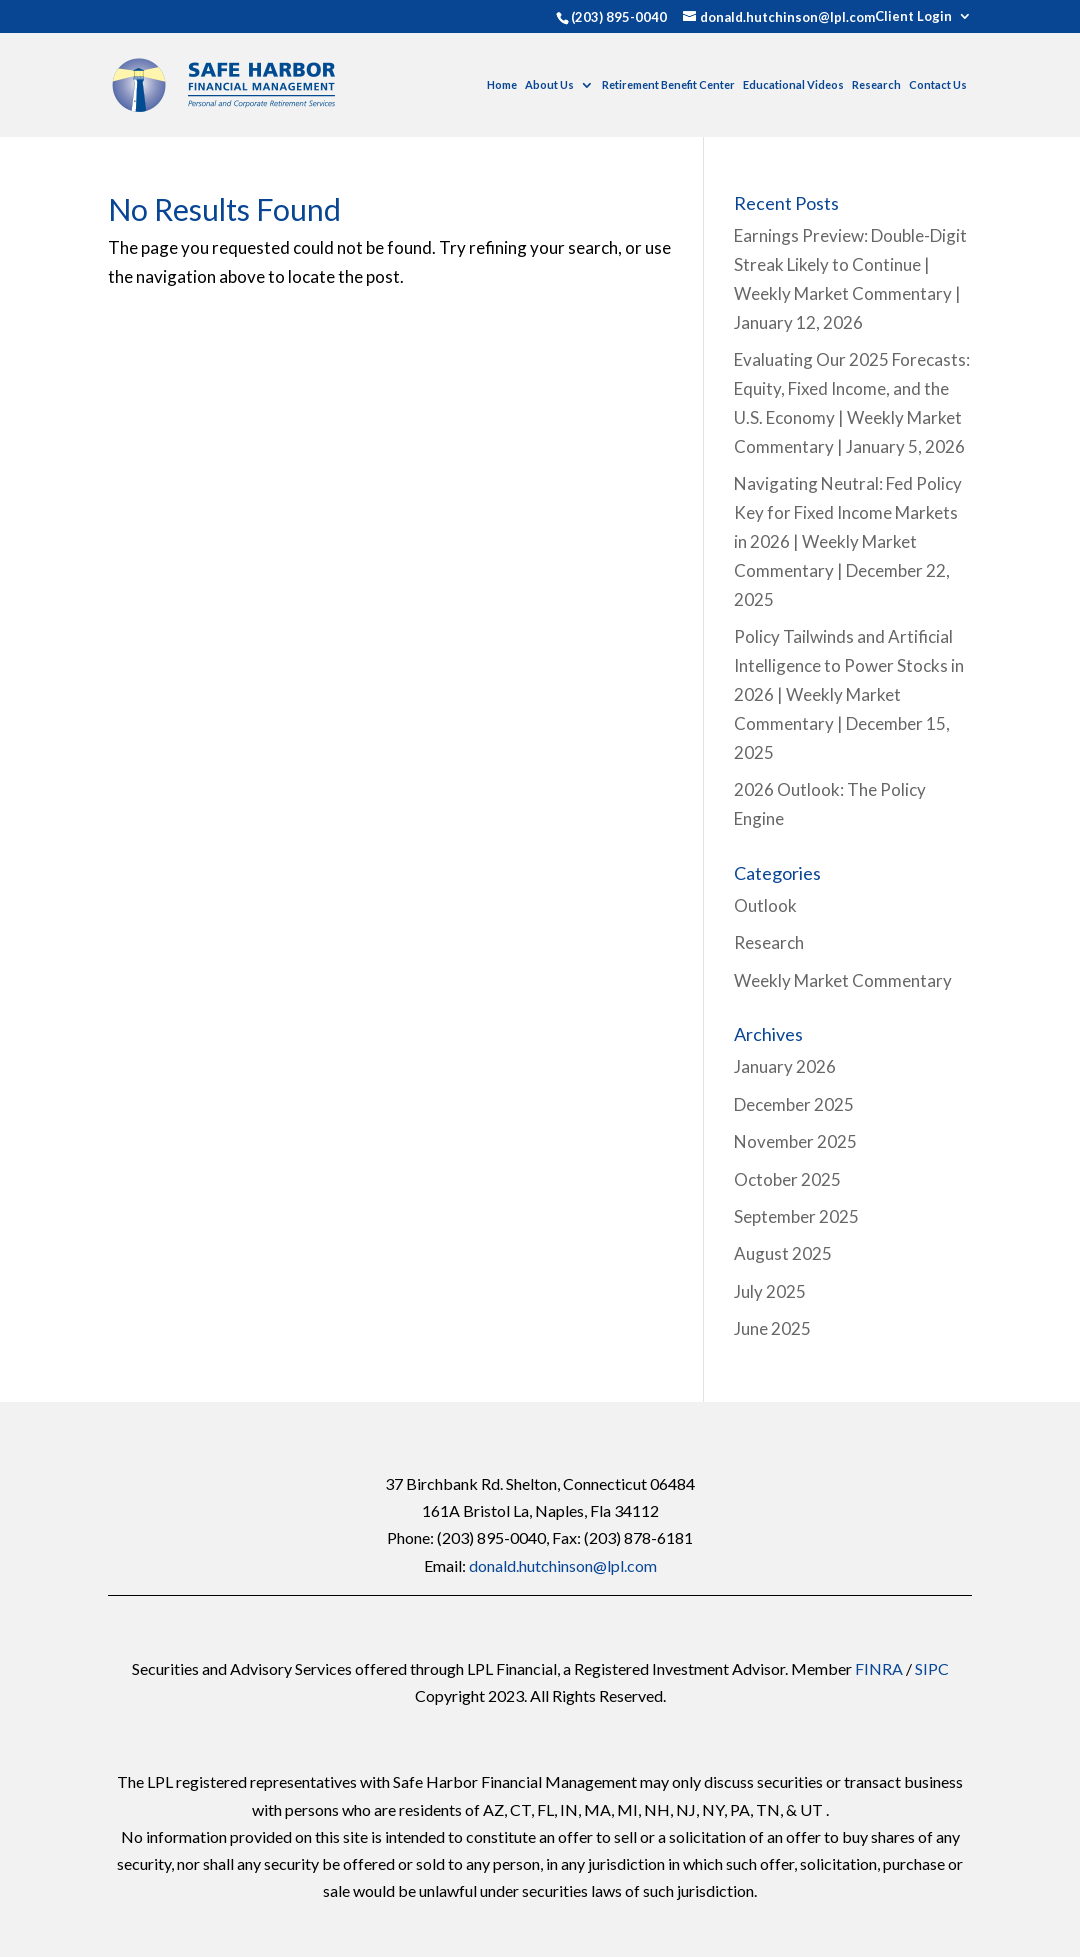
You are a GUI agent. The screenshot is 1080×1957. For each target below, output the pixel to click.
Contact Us (938, 84)
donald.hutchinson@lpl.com (563, 1565)
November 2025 (795, 1141)
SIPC (932, 1668)
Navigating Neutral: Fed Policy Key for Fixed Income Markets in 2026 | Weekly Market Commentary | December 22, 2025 (848, 541)
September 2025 (796, 1216)
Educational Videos (793, 84)
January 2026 (785, 1066)
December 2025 (794, 1104)
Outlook (765, 905)
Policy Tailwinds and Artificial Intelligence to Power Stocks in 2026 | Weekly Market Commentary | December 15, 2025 (849, 694)
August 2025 (783, 1253)
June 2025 (772, 1328)
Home (502, 84)
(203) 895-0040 (619, 17)
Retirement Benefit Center (668, 84)
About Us (549, 84)
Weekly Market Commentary (843, 980)
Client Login (913, 17)
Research (876, 84)
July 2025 (770, 1291)
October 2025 (787, 1179)
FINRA (879, 1668)
